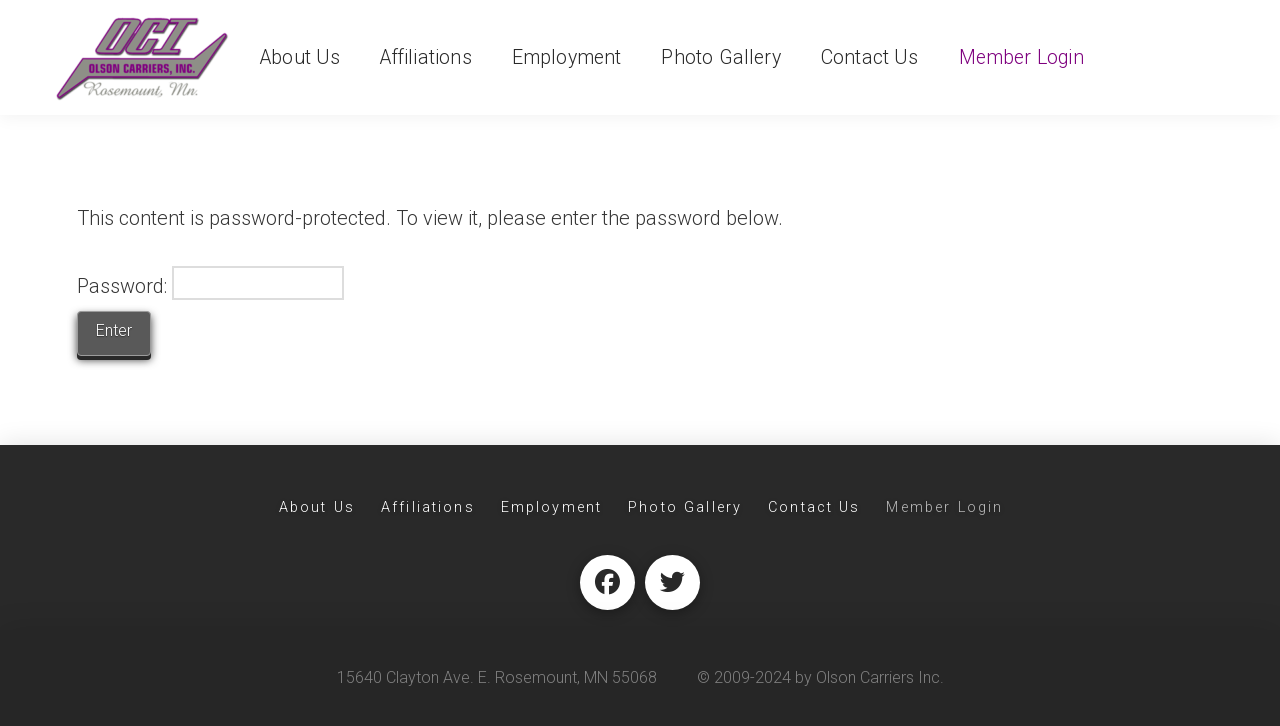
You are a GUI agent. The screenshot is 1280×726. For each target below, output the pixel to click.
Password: (210, 283)
